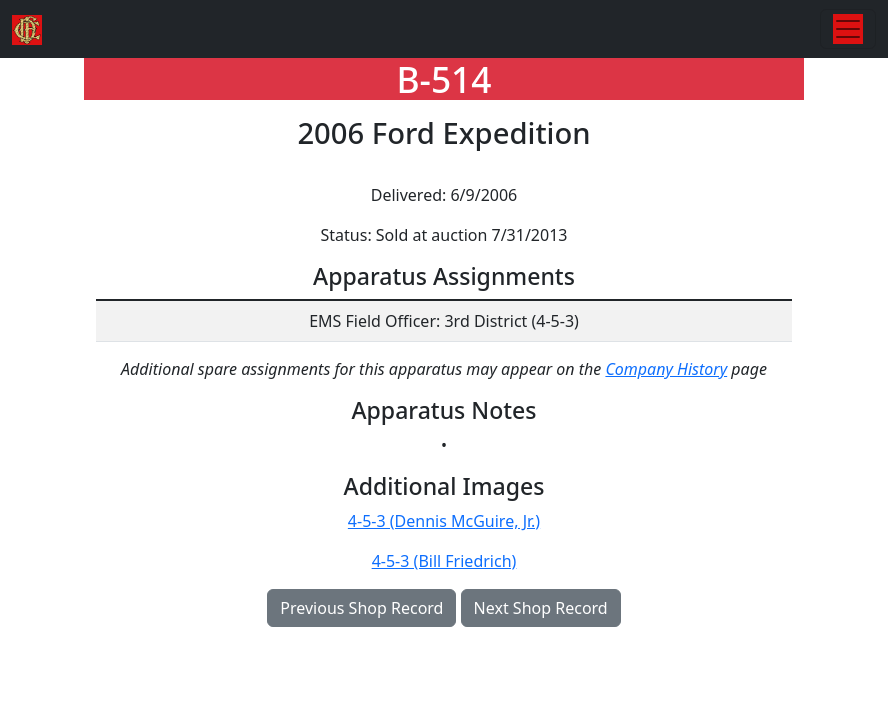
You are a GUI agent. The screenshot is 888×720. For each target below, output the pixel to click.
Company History (666, 369)
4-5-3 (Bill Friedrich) (444, 561)
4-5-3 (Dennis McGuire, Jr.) (444, 521)
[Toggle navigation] (848, 29)
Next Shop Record (541, 608)
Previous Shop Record (361, 608)
